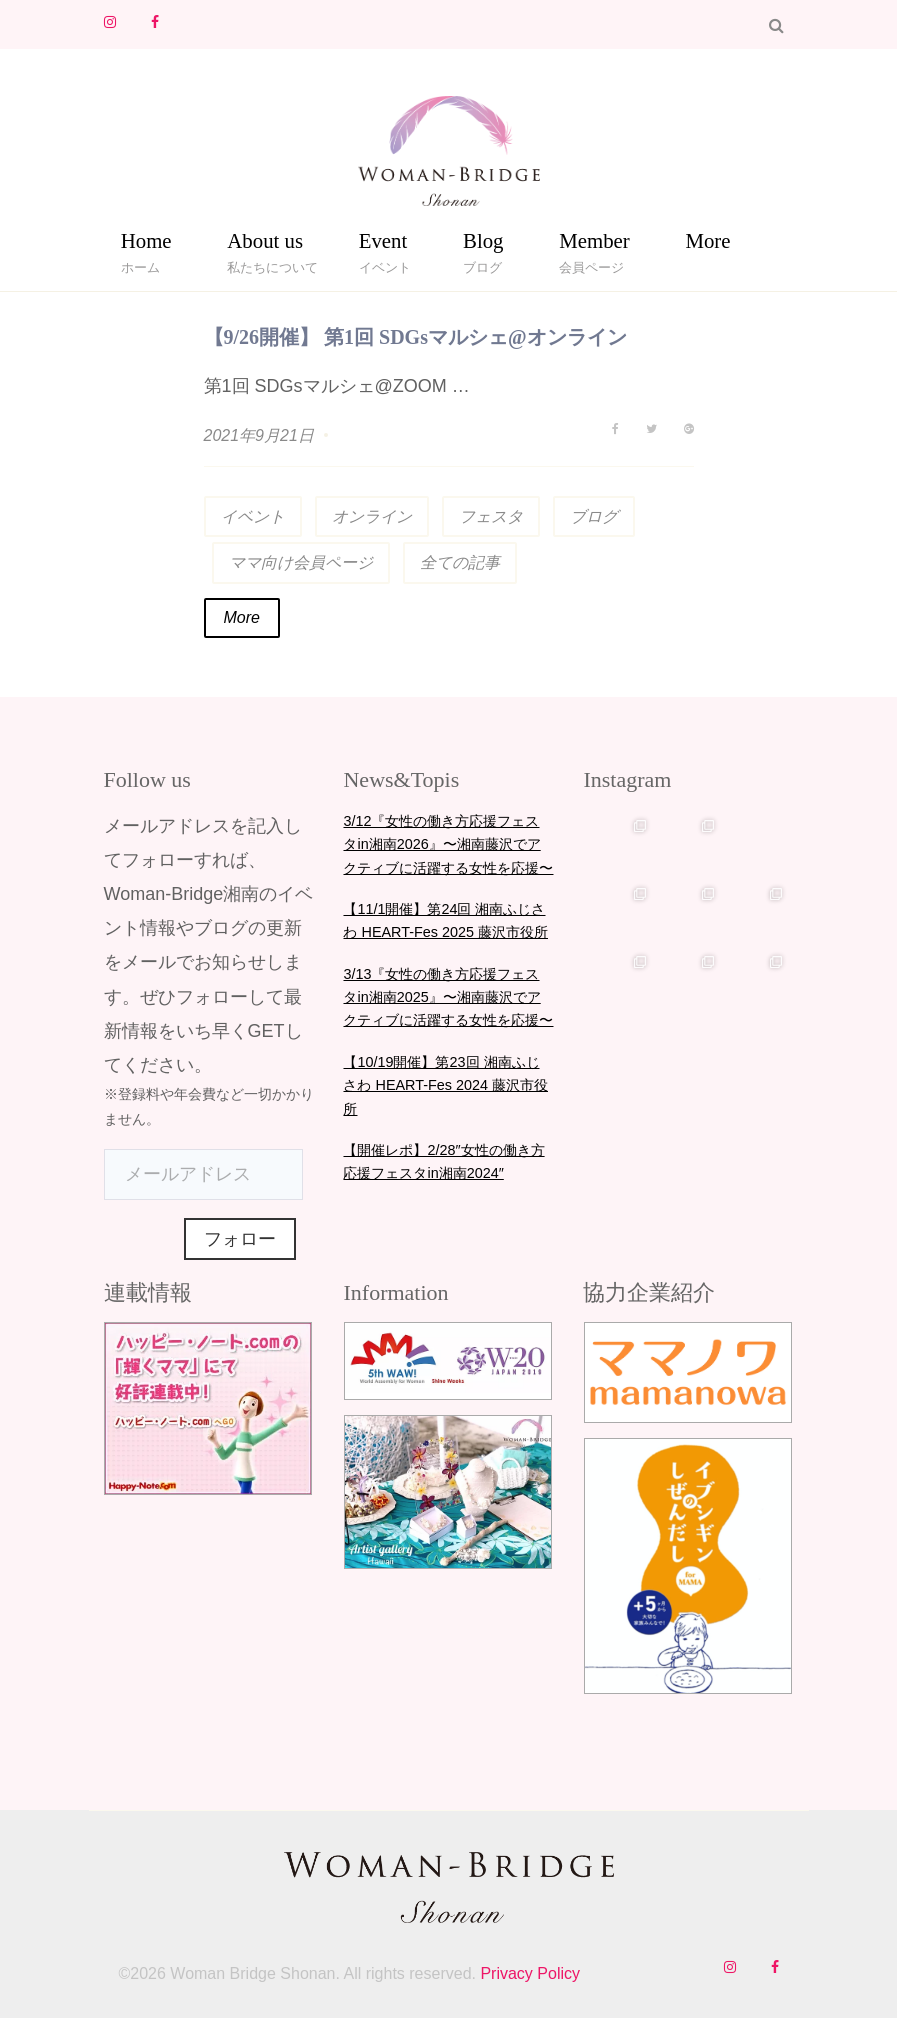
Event (383, 245)
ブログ (594, 516)
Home (146, 245)
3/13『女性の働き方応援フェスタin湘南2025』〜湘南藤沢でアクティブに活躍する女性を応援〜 (448, 997)
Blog (483, 245)
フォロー (240, 1239)
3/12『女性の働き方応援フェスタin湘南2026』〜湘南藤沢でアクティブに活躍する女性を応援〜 (448, 844)
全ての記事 (460, 562)
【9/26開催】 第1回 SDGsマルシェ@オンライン (415, 337)
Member (594, 245)
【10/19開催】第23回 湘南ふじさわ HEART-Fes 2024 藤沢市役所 (445, 1085)
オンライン (372, 516)
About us (265, 245)
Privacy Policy (528, 1973)
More (707, 240)
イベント (253, 516)
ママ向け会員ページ (301, 562)
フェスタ (491, 516)
